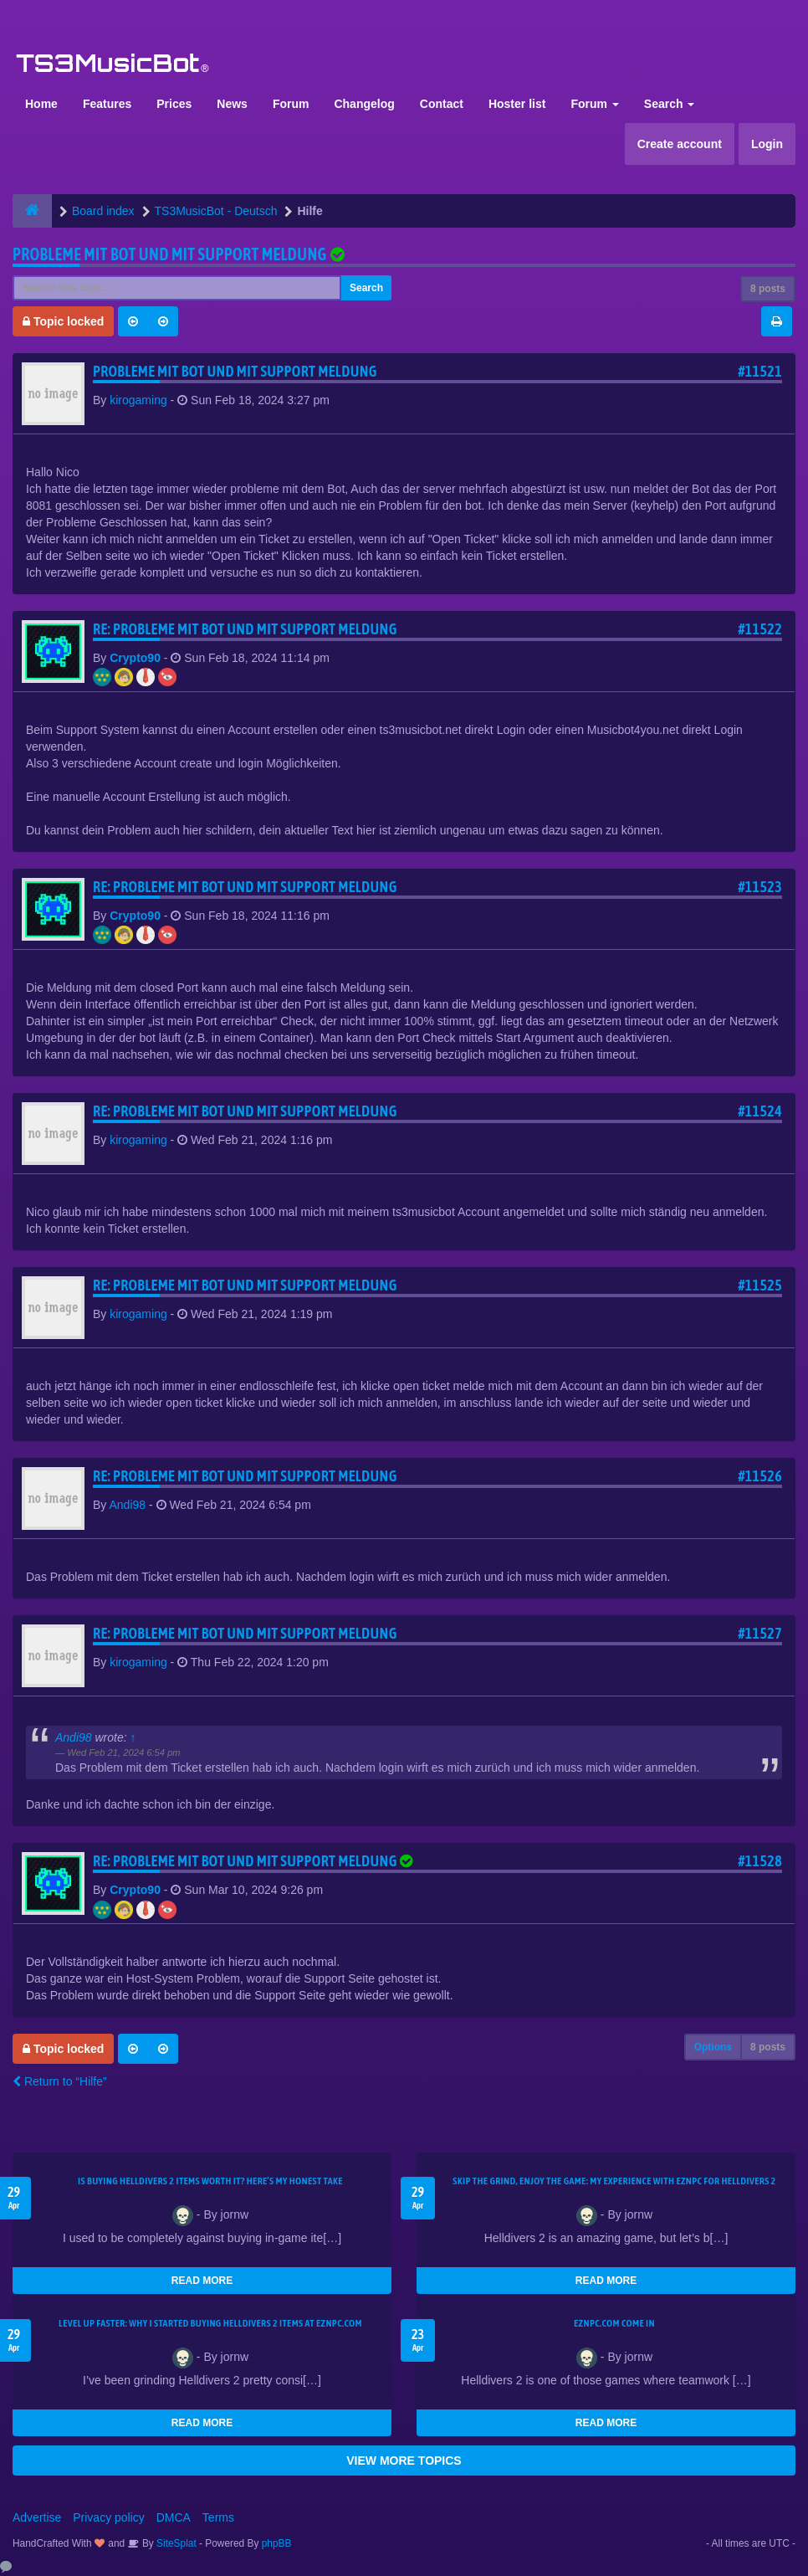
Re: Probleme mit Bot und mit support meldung (245, 629)
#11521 (760, 371)
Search (669, 103)
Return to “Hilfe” (60, 2081)
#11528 (760, 1861)
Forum (291, 103)
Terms (218, 2517)
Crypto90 (135, 658)
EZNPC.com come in (614, 2323)
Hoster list (516, 103)
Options (713, 2047)
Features (107, 103)
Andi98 (127, 1504)
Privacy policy (109, 2517)
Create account (679, 144)
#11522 (760, 629)
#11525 (760, 1285)
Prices (174, 103)
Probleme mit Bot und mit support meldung (170, 254)
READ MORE (202, 2280)
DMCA (173, 2517)
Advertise (37, 2517)
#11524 (760, 1111)
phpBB (277, 2543)
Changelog (364, 103)
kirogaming (138, 400)
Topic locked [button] (63, 321)
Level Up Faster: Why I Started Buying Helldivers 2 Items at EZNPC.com (210, 2323)
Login (767, 144)
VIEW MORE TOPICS (403, 2460)
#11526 (760, 1476)
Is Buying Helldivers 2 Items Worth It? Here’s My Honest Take (210, 2181)
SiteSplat (175, 2543)
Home (41, 103)
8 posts (767, 289)
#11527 (760, 1633)
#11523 (760, 886)
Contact (441, 103)
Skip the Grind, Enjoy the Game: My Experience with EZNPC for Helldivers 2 (614, 2181)
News (232, 103)
